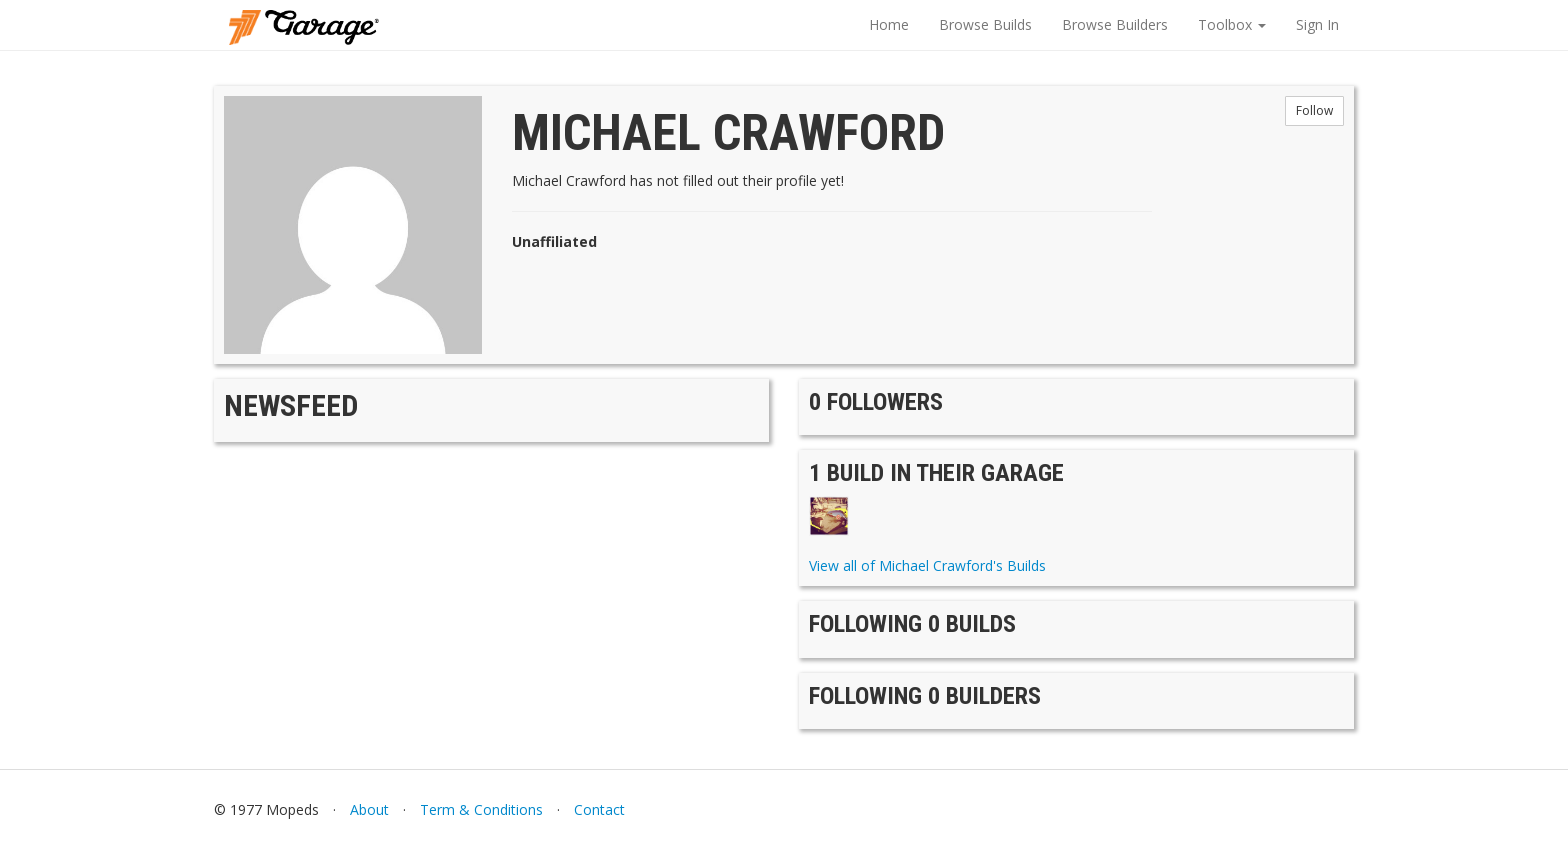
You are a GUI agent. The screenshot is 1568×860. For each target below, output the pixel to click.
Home (889, 24)
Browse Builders (1115, 24)
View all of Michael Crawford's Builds (927, 565)
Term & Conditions (481, 809)
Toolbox (1232, 24)
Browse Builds (985, 24)
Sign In (1317, 24)
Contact (599, 809)
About (369, 809)
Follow (1314, 110)
